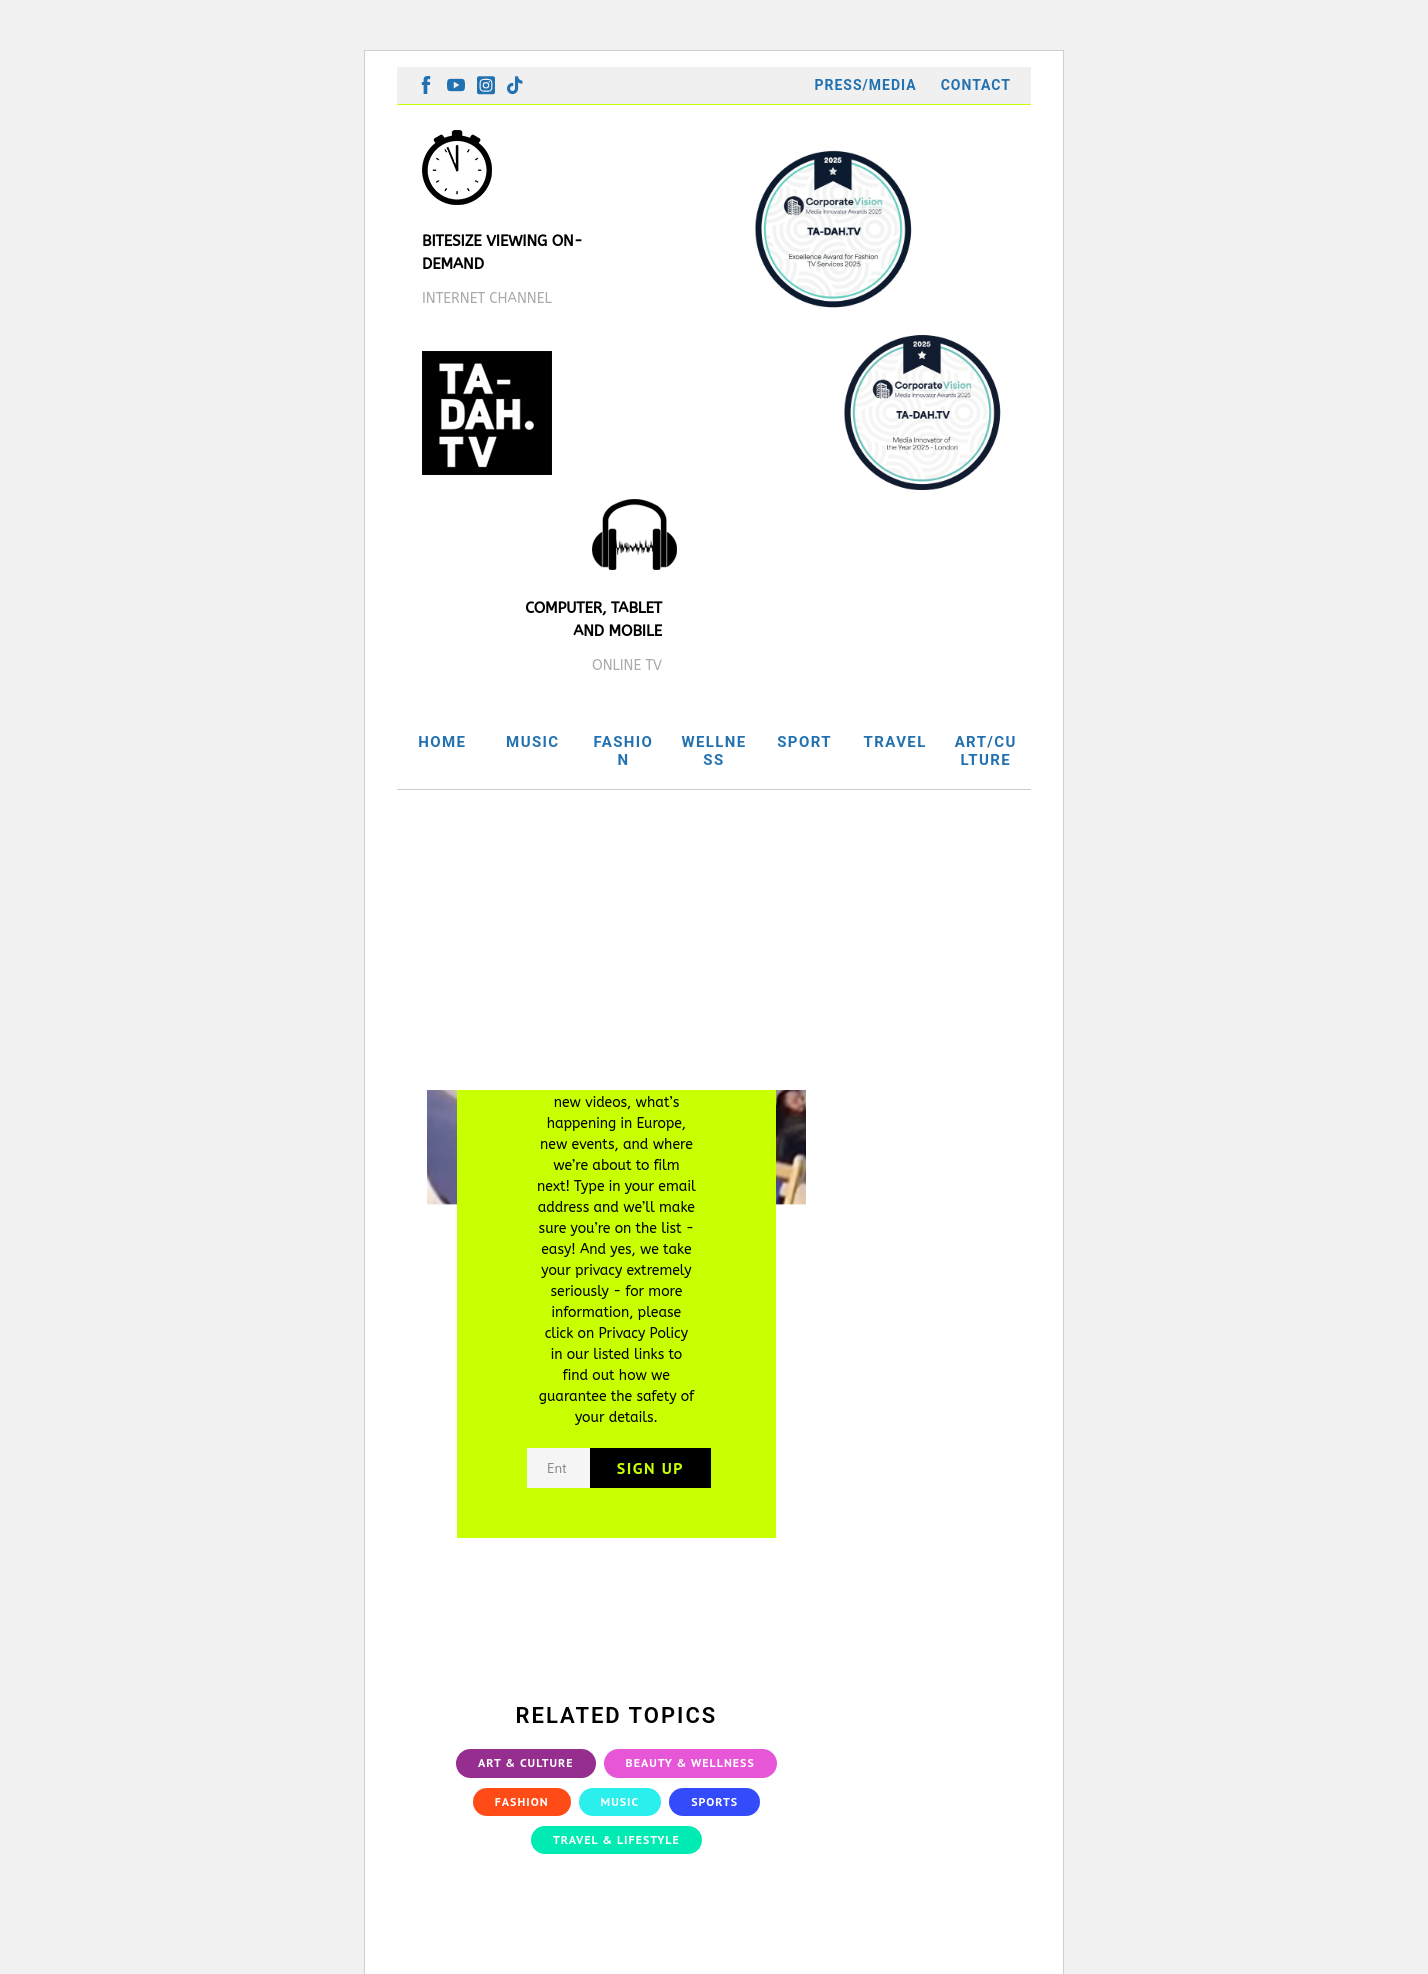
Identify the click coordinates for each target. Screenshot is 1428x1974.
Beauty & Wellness (690, 1762)
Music (620, 1801)
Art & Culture (526, 1762)
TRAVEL (895, 742)
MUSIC (532, 742)
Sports (714, 1801)
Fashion (522, 1801)
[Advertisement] (714, 940)
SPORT (804, 742)
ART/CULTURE (986, 751)
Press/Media (865, 85)
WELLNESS (713, 751)
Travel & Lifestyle (616, 1839)
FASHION (623, 751)
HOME (442, 742)
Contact (976, 85)
